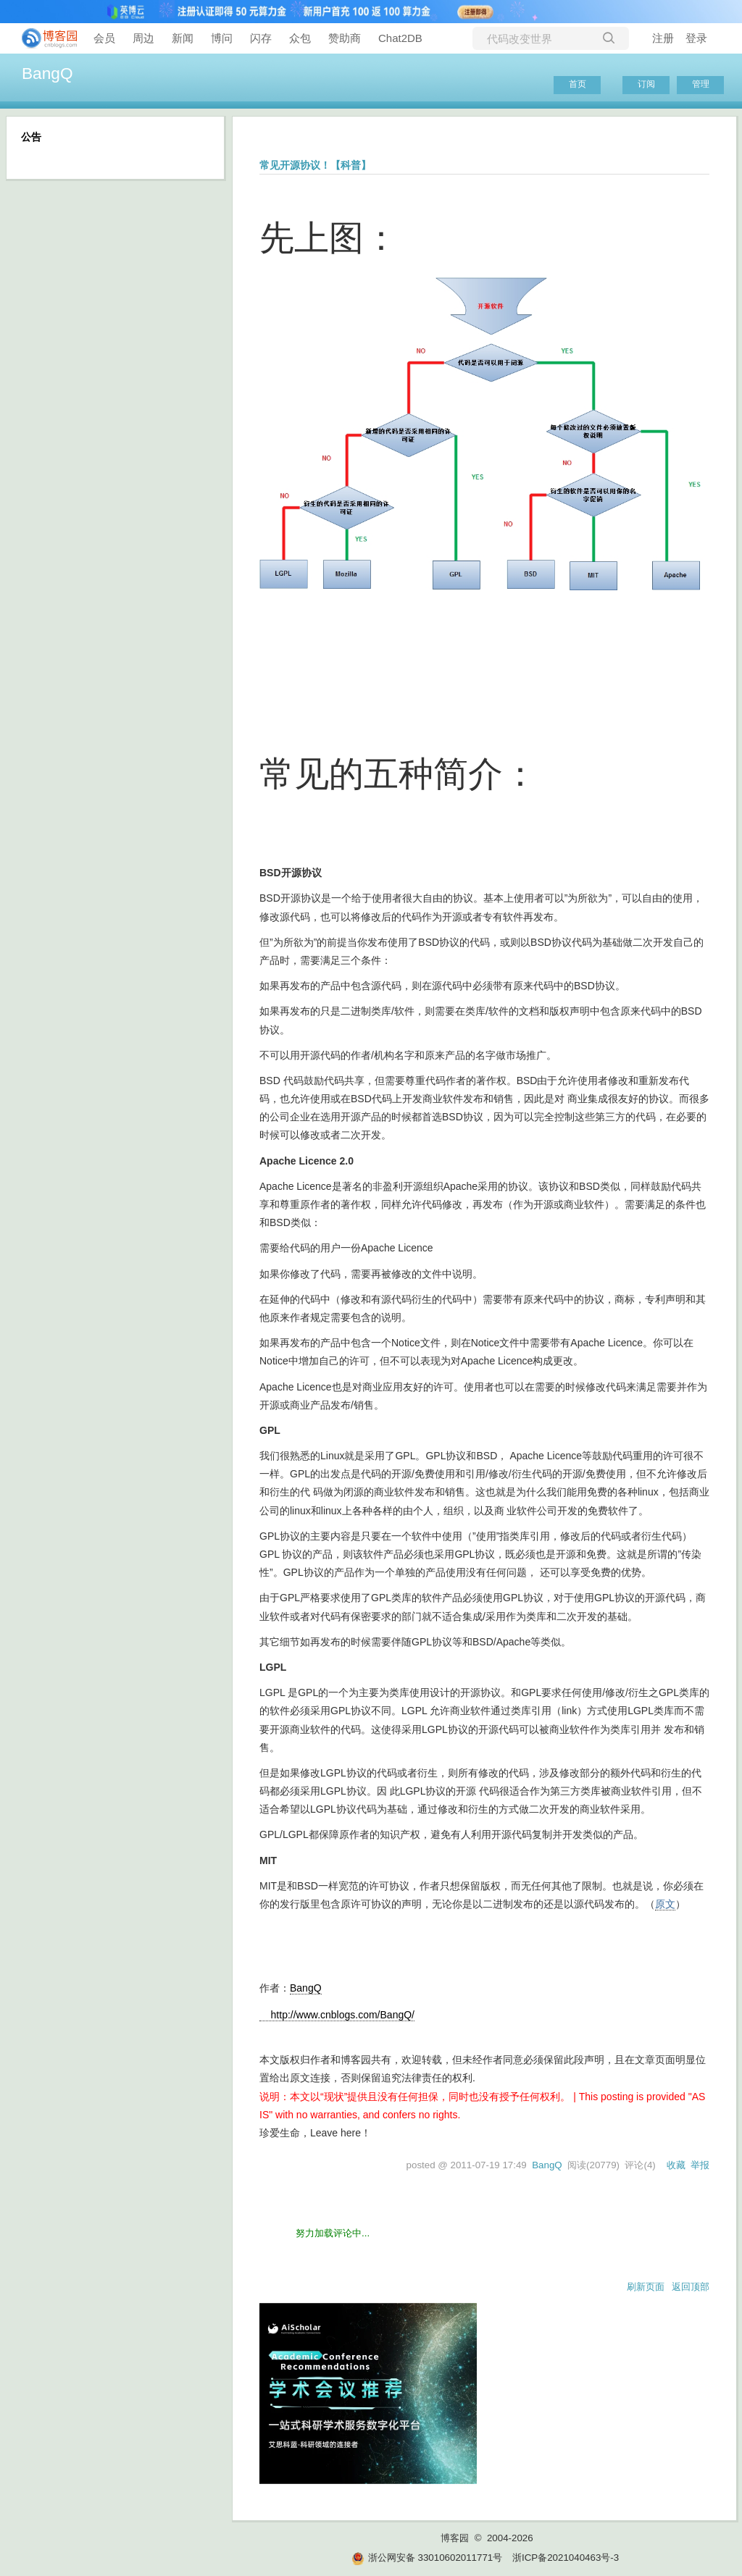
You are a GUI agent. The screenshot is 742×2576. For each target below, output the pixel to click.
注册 (663, 38)
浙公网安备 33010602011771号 (426, 2557)
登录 (696, 38)
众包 (300, 38)
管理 (700, 84)
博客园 (455, 2538)
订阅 (646, 84)
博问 (222, 38)
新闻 (182, 38)
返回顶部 (690, 2286)
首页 (577, 84)
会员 (104, 38)
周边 (143, 38)
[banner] (43, 38)
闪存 (261, 38)
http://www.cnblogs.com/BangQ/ (336, 2015)
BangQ (47, 73)
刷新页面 (645, 2286)
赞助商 (344, 38)
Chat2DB (400, 38)
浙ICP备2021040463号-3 (565, 2557)
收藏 (676, 2165)
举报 (700, 2165)
